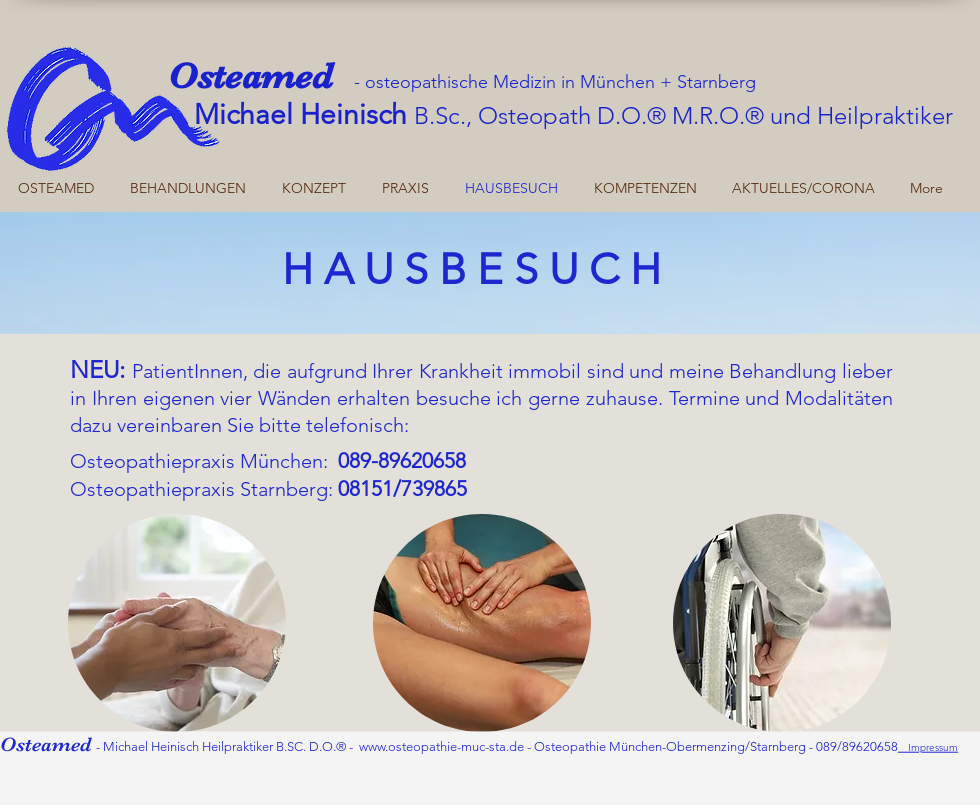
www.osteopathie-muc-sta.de (441, 746)
